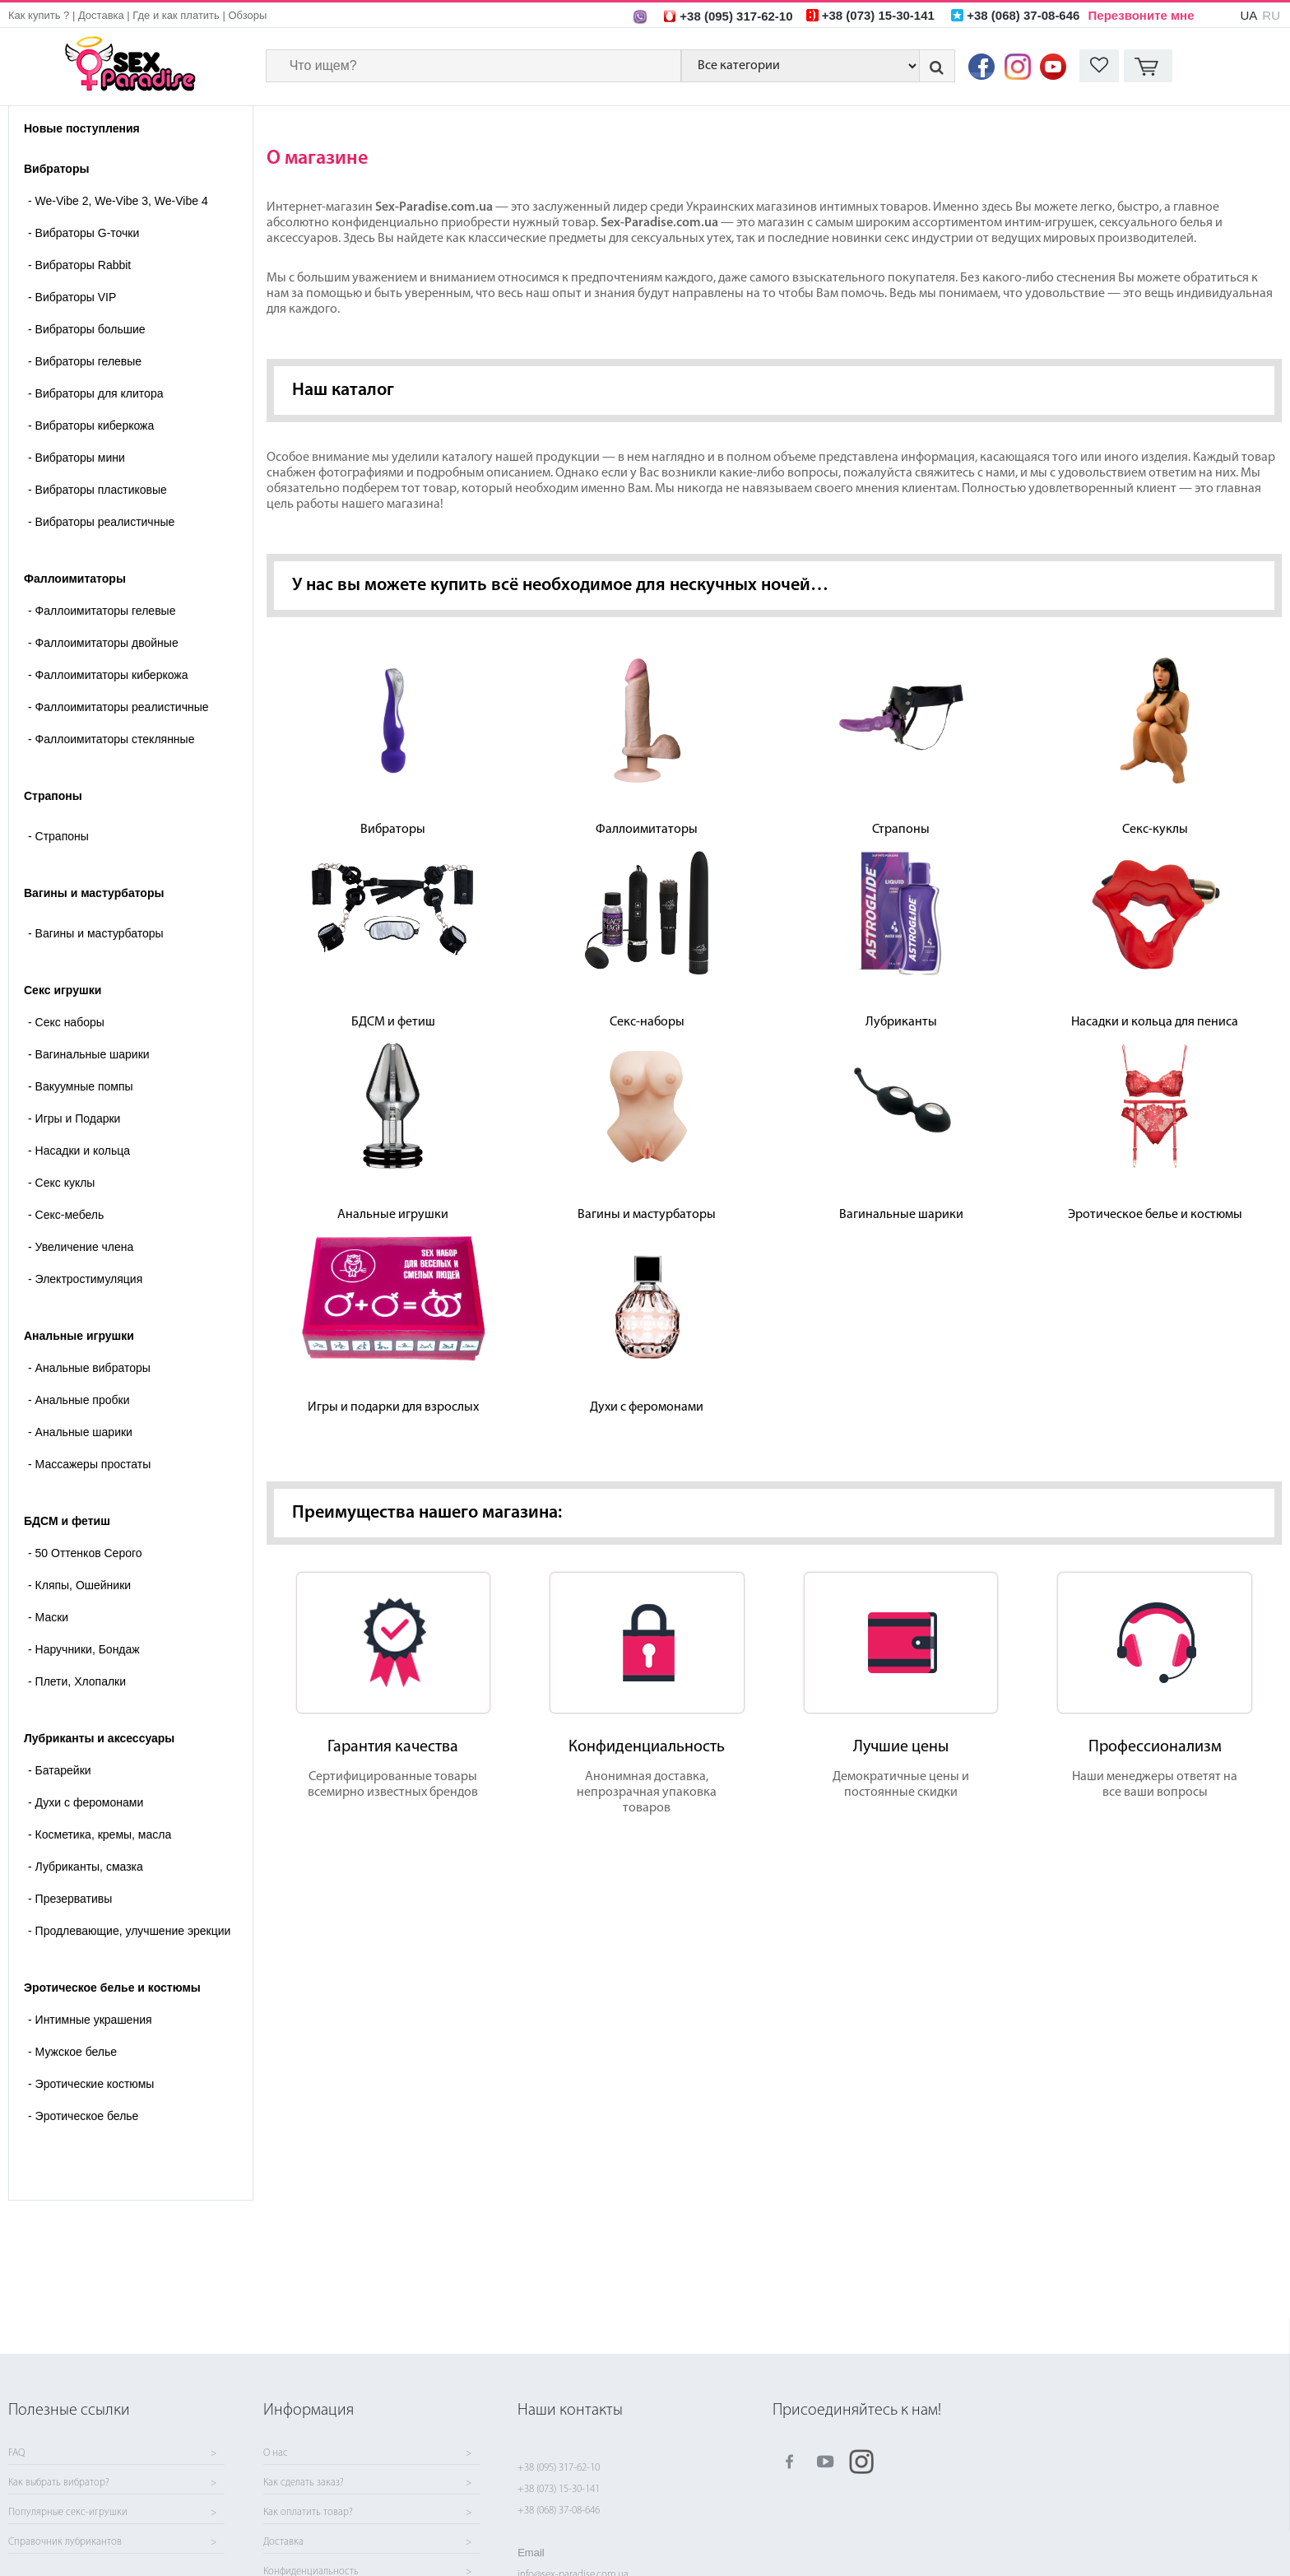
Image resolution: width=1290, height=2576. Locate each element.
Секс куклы (61, 1182)
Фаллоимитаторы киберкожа (108, 674)
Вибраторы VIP (72, 297)
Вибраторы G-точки (83, 232)
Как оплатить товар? (308, 2513)
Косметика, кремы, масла (99, 1834)
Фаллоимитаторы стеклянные (111, 739)
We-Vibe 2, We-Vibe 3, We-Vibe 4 (118, 200)
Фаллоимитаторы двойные (103, 642)
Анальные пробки (78, 1400)
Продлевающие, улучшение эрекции (129, 1930)
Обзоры (247, 15)
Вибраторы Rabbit (79, 265)
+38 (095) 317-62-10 (558, 2467)
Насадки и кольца (79, 1150)
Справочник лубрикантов (65, 2542)
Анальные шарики (80, 1432)
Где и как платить (176, 15)
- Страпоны (58, 836)
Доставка (101, 15)
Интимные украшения (90, 2019)
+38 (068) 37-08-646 (558, 2510)
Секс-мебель (66, 1214)
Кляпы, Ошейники (79, 1585)
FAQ (16, 2453)
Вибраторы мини (76, 457)
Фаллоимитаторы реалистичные (118, 707)
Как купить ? (38, 15)
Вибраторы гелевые (85, 361)
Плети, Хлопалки (77, 1681)
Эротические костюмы (91, 2083)
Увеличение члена (80, 1246)
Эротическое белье (83, 2116)
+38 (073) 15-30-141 (558, 2489)
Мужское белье (72, 2051)
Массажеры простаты (89, 1464)
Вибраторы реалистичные (101, 521)
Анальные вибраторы (89, 1367)
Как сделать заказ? (303, 2483)
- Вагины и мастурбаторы (96, 933)
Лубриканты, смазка (85, 1866)
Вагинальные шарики (89, 1054)
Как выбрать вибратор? (58, 2483)
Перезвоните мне (1141, 15)
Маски (48, 1617)
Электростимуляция (85, 1279)
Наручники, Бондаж (84, 1649)
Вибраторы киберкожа (91, 425)
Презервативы (70, 1898)
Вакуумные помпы (80, 1086)
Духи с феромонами (85, 1802)
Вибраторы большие (87, 329)
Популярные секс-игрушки (68, 2513)
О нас (275, 2453)
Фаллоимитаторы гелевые (101, 610)
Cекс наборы (66, 1022)
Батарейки (59, 1770)
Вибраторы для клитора (95, 393)
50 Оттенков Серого (85, 1553)
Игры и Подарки (74, 1118)
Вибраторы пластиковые (97, 489)
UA (1248, 15)
